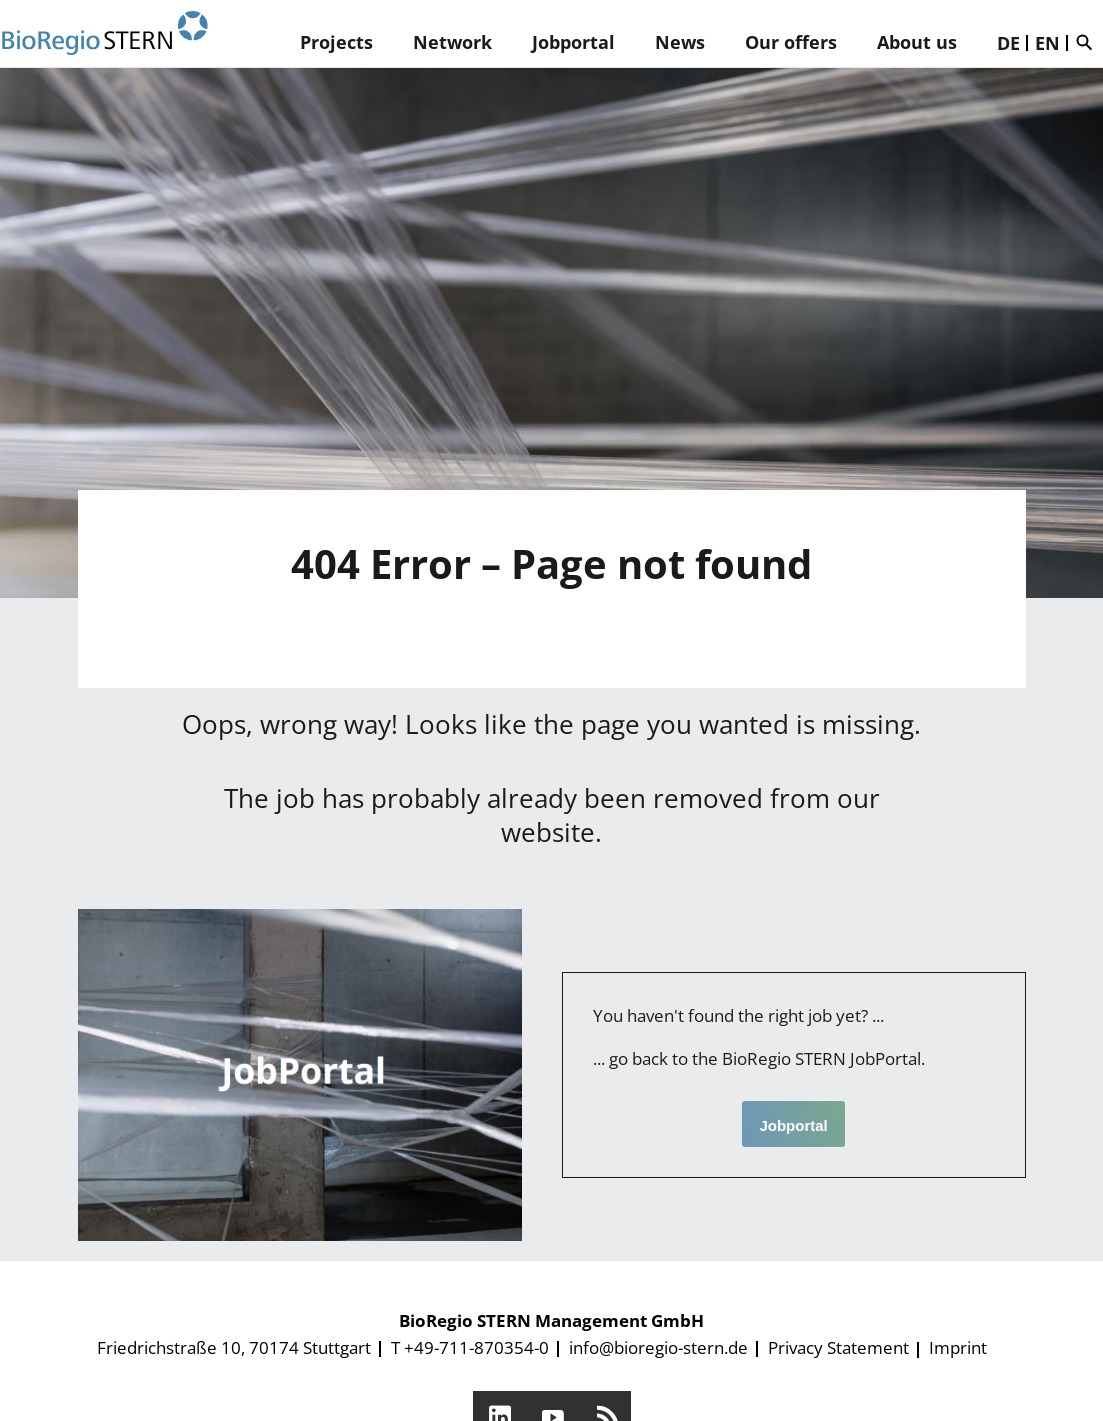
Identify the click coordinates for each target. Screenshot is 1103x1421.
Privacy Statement (838, 1347)
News (680, 42)
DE (1008, 43)
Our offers (791, 42)
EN (1047, 43)
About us (917, 42)
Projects (336, 42)
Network (452, 42)
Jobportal (573, 42)
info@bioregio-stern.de (658, 1347)
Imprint (958, 1347)
